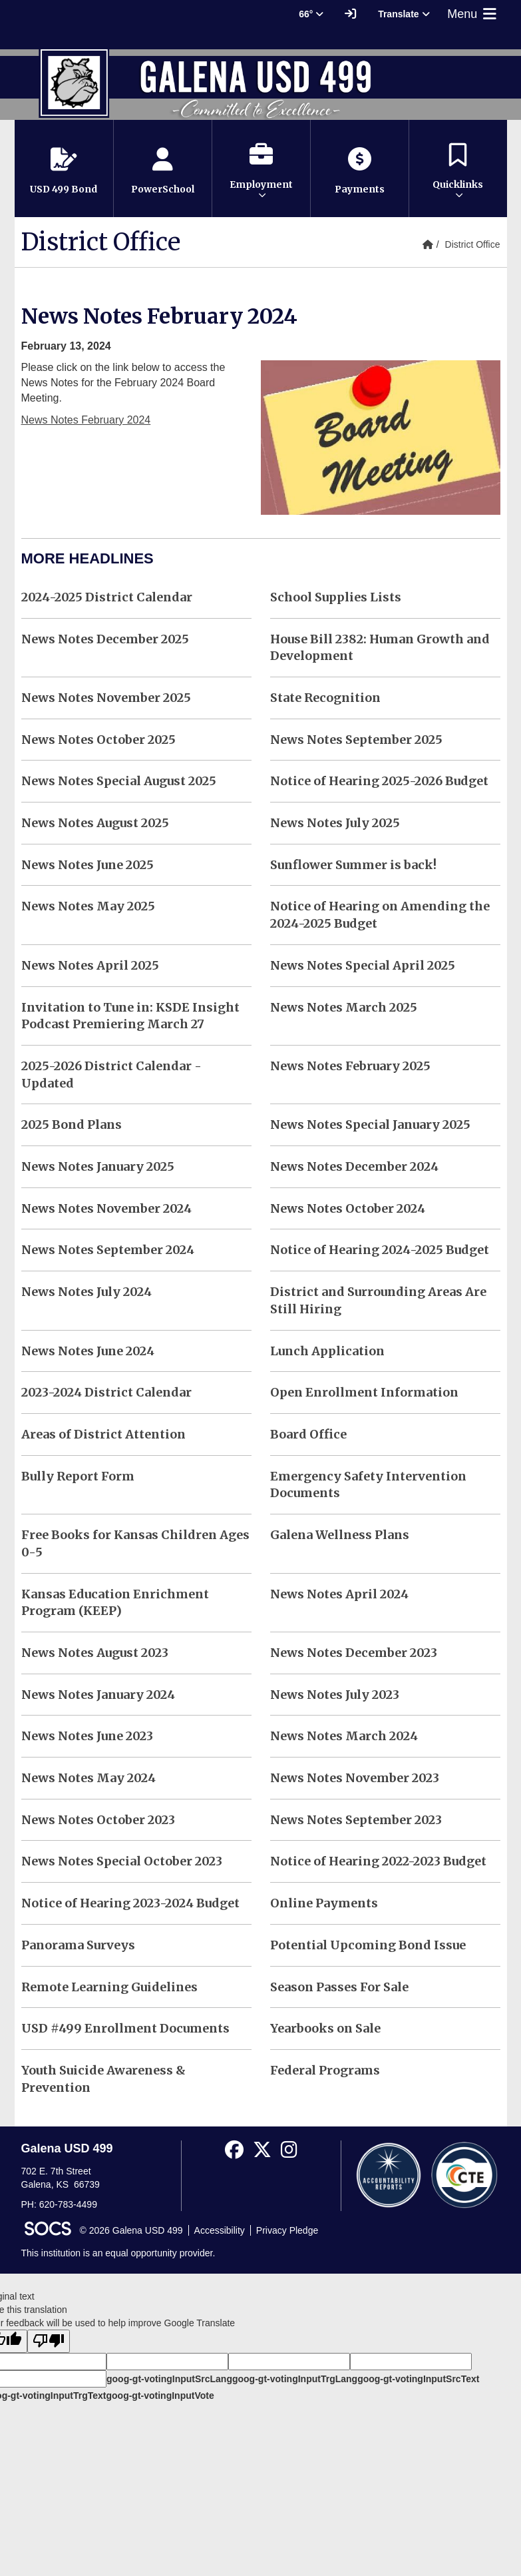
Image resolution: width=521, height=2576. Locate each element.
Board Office (308, 1434)
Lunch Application (327, 1351)
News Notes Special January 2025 (370, 1124)
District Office (472, 244)
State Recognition (325, 697)
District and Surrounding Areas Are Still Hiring (378, 1300)
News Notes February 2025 (350, 1066)
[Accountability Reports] (388, 2174)
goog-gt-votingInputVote (160, 2395)
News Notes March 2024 (344, 1736)
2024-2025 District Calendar (106, 597)
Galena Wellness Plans (339, 1534)
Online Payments (324, 1903)
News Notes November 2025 (106, 697)
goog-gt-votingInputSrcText (418, 2379)
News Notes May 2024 (88, 1777)
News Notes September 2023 (356, 1819)
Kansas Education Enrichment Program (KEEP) (115, 1602)
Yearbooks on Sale (325, 2028)
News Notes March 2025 (343, 1007)
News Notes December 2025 (105, 639)
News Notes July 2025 (335, 822)
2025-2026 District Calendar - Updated (111, 1074)
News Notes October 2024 (347, 1208)
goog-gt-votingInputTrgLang (294, 2379)
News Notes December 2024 (354, 1166)
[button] (261, 168)
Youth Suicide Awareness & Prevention (103, 2079)
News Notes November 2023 (354, 1777)
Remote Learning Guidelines (109, 1987)
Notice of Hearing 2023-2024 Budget (130, 1903)
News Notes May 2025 (88, 906)
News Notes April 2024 (339, 1594)
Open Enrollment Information (364, 1392)
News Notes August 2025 (95, 822)
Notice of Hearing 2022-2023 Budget (378, 1861)
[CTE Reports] (464, 2174)
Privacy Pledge (287, 2230)
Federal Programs (325, 2070)
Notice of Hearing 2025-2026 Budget (379, 781)
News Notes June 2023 (87, 1736)
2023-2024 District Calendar (106, 1392)
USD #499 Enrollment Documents (125, 2028)
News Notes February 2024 (86, 420)
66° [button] (311, 14)
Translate (403, 14)
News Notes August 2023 (94, 1652)
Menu (473, 14)
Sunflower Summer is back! (353, 864)
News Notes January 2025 (97, 1166)
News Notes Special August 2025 (118, 781)
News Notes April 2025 (90, 965)
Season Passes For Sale (339, 1987)
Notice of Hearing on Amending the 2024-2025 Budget (380, 914)
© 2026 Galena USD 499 (131, 2230)
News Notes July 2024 (86, 1291)
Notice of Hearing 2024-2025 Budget (379, 1249)
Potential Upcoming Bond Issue (368, 1945)
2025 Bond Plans (71, 1124)
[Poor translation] (48, 2341)
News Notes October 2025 (98, 739)
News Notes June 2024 (87, 1351)
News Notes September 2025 (356, 739)
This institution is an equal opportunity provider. (118, 2253)
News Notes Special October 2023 (121, 1861)
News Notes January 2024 (98, 1694)
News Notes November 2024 (106, 1208)
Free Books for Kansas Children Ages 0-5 (135, 1543)
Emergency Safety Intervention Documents (368, 1484)
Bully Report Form (77, 1476)
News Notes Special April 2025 (362, 965)
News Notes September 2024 (107, 1249)
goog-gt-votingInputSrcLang (169, 2379)
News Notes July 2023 (334, 1694)
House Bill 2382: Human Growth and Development (380, 647)
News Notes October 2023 (98, 1819)
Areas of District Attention (103, 1434)
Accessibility (219, 2230)
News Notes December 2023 (353, 1652)
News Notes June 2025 (87, 864)
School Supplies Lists (335, 597)
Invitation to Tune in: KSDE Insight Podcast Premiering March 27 (130, 1016)
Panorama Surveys (78, 1945)
